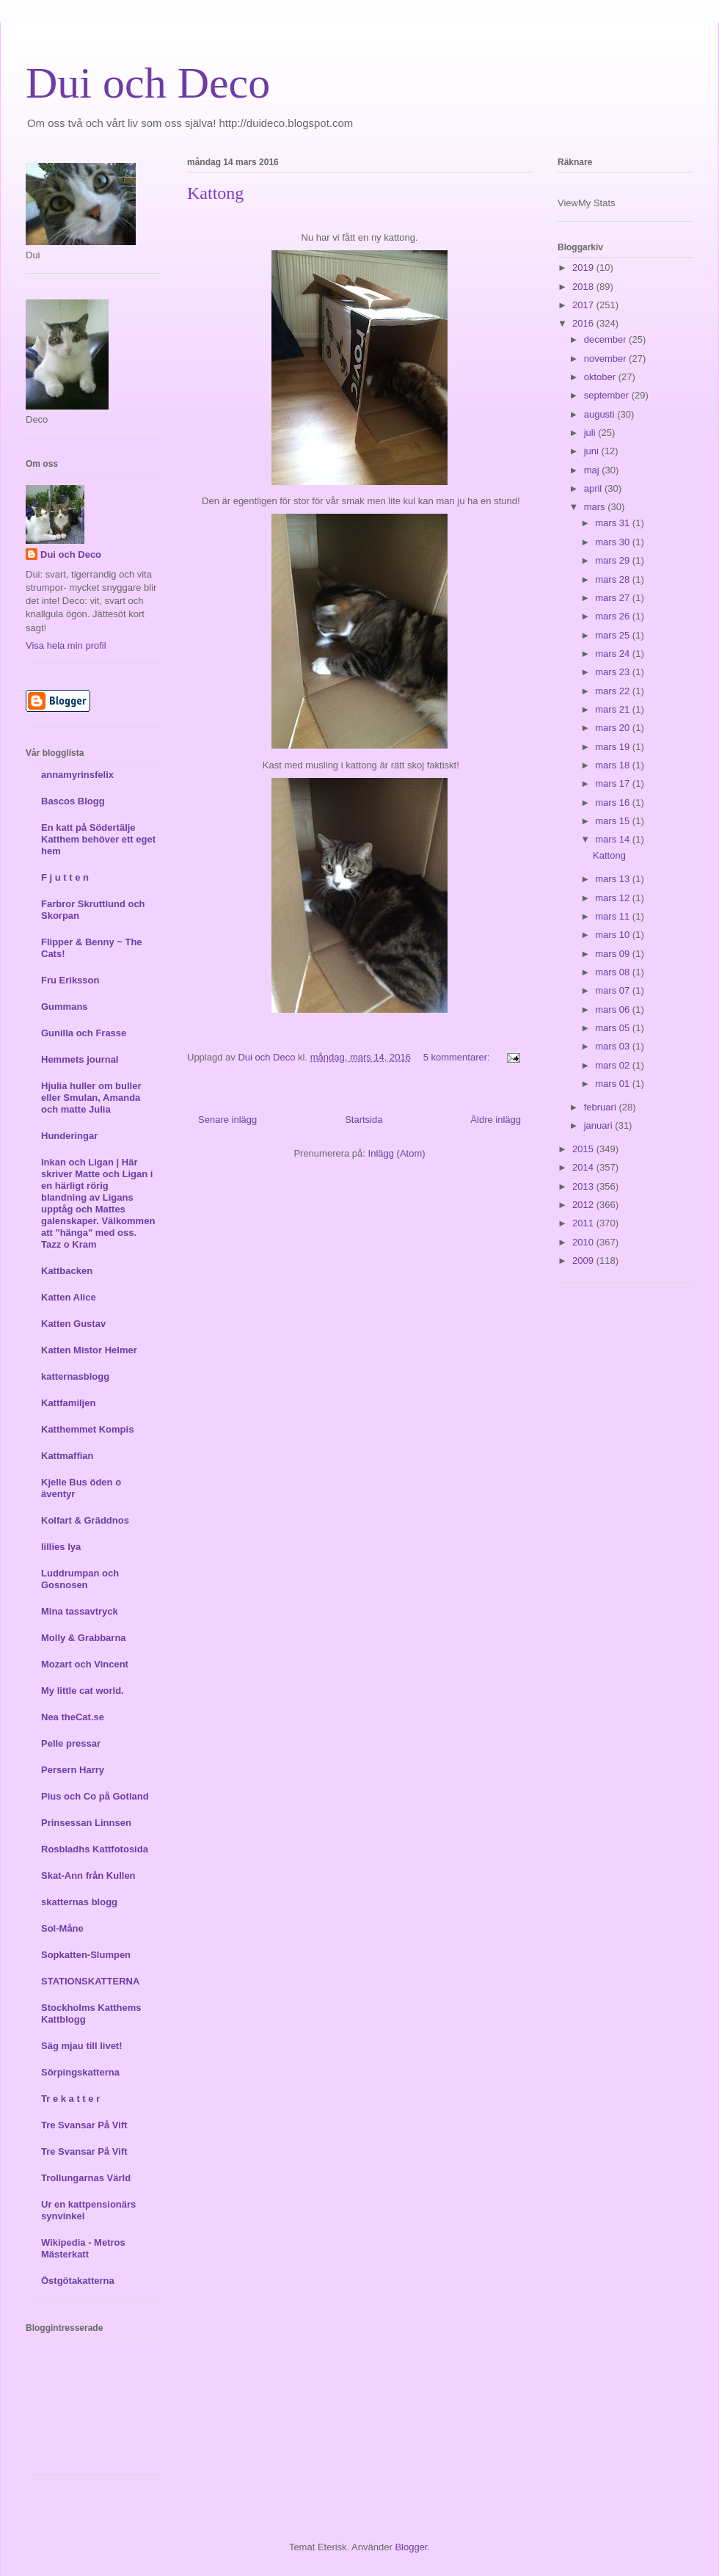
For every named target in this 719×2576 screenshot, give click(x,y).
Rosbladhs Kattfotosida (94, 1849)
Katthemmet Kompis (87, 1429)
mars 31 (613, 522)
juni (593, 450)
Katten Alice (68, 1297)
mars (596, 506)
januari (600, 1125)
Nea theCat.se (72, 1716)
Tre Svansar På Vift (84, 2125)
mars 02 (613, 1065)
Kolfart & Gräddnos (85, 1520)
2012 (584, 1204)
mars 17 (613, 783)
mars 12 (613, 897)
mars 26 (613, 616)
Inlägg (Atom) (397, 1153)
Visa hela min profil (66, 645)
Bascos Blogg (73, 801)
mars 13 (613, 878)
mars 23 (613, 671)
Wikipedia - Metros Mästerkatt (83, 2248)
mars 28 (613, 579)
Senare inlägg (227, 1119)
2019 (584, 267)
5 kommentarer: (458, 1057)
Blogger (411, 2547)
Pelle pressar (71, 1743)
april (594, 488)
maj (593, 470)
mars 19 (613, 746)
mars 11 (613, 916)
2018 (584, 286)
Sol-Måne (62, 1928)
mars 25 (613, 635)
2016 (584, 323)
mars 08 (613, 972)
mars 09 (613, 953)
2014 (584, 1167)
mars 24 (613, 653)
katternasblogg (75, 1376)
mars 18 (613, 765)
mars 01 (613, 1083)
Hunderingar (69, 1135)
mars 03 (613, 1046)
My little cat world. (82, 1690)
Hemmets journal (79, 1059)
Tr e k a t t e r (70, 2098)
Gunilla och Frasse (83, 1032)
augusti (601, 414)
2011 (584, 1223)
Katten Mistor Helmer (89, 1350)
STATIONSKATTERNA (90, 1981)
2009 (584, 1260)
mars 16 (613, 802)
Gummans (64, 1006)
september (608, 395)
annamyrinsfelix (77, 774)
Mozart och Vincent (84, 1664)
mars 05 (613, 1027)
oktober (601, 376)
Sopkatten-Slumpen (86, 1954)
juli (591, 432)
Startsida (363, 1119)
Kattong (215, 193)
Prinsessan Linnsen (86, 1822)
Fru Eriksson (70, 980)
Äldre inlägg (495, 1119)
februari (601, 1107)
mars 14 (613, 839)
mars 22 (613, 690)
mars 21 (613, 709)
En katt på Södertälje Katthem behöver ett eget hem (98, 839)
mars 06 (613, 1009)
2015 (584, 1148)
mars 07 (613, 990)
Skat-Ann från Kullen (88, 1875)
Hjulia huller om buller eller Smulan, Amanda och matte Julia (91, 1097)
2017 (584, 304)
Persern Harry (72, 1769)
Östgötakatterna (77, 2280)
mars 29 (613, 560)
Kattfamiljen (68, 1402)
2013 (584, 1186)
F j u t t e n (65, 877)
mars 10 (613, 934)
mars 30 (613, 541)
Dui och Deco (148, 83)
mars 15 (613, 820)
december (606, 339)
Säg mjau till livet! (82, 2045)
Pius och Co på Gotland (95, 1796)
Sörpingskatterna (80, 2072)
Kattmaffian (67, 1455)
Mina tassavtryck (79, 1611)
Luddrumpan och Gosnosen (80, 1579)
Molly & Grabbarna (83, 1637)
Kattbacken (66, 1270)
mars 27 (613, 597)
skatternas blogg (79, 1901)
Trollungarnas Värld (86, 2177)
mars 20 (613, 727)
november (606, 358)
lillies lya (61, 1546)
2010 (584, 1242)
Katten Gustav (73, 1323)
